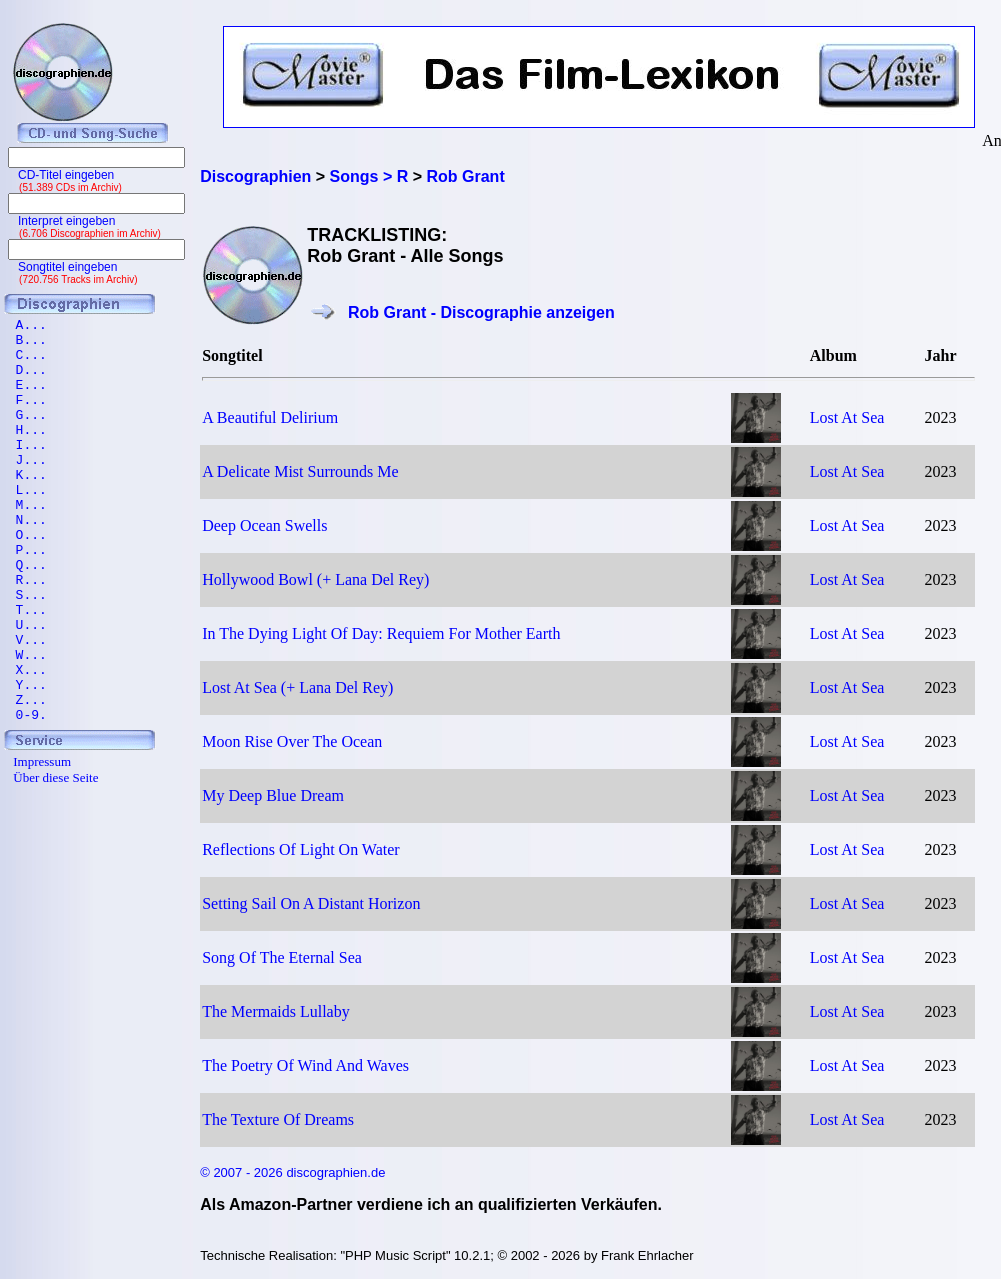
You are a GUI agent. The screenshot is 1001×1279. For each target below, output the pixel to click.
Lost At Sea (847, 417)
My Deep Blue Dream (273, 795)
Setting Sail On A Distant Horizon (311, 903)
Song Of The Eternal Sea (282, 957)
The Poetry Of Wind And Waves (305, 1065)
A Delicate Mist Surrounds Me (300, 471)
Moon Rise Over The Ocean (292, 741)
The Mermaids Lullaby (276, 1011)
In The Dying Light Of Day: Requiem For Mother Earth (381, 633)
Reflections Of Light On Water (300, 849)
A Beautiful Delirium (270, 417)
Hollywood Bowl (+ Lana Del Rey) (315, 579)
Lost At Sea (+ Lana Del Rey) (297, 687)
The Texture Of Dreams (278, 1119)
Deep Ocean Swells (264, 525)
